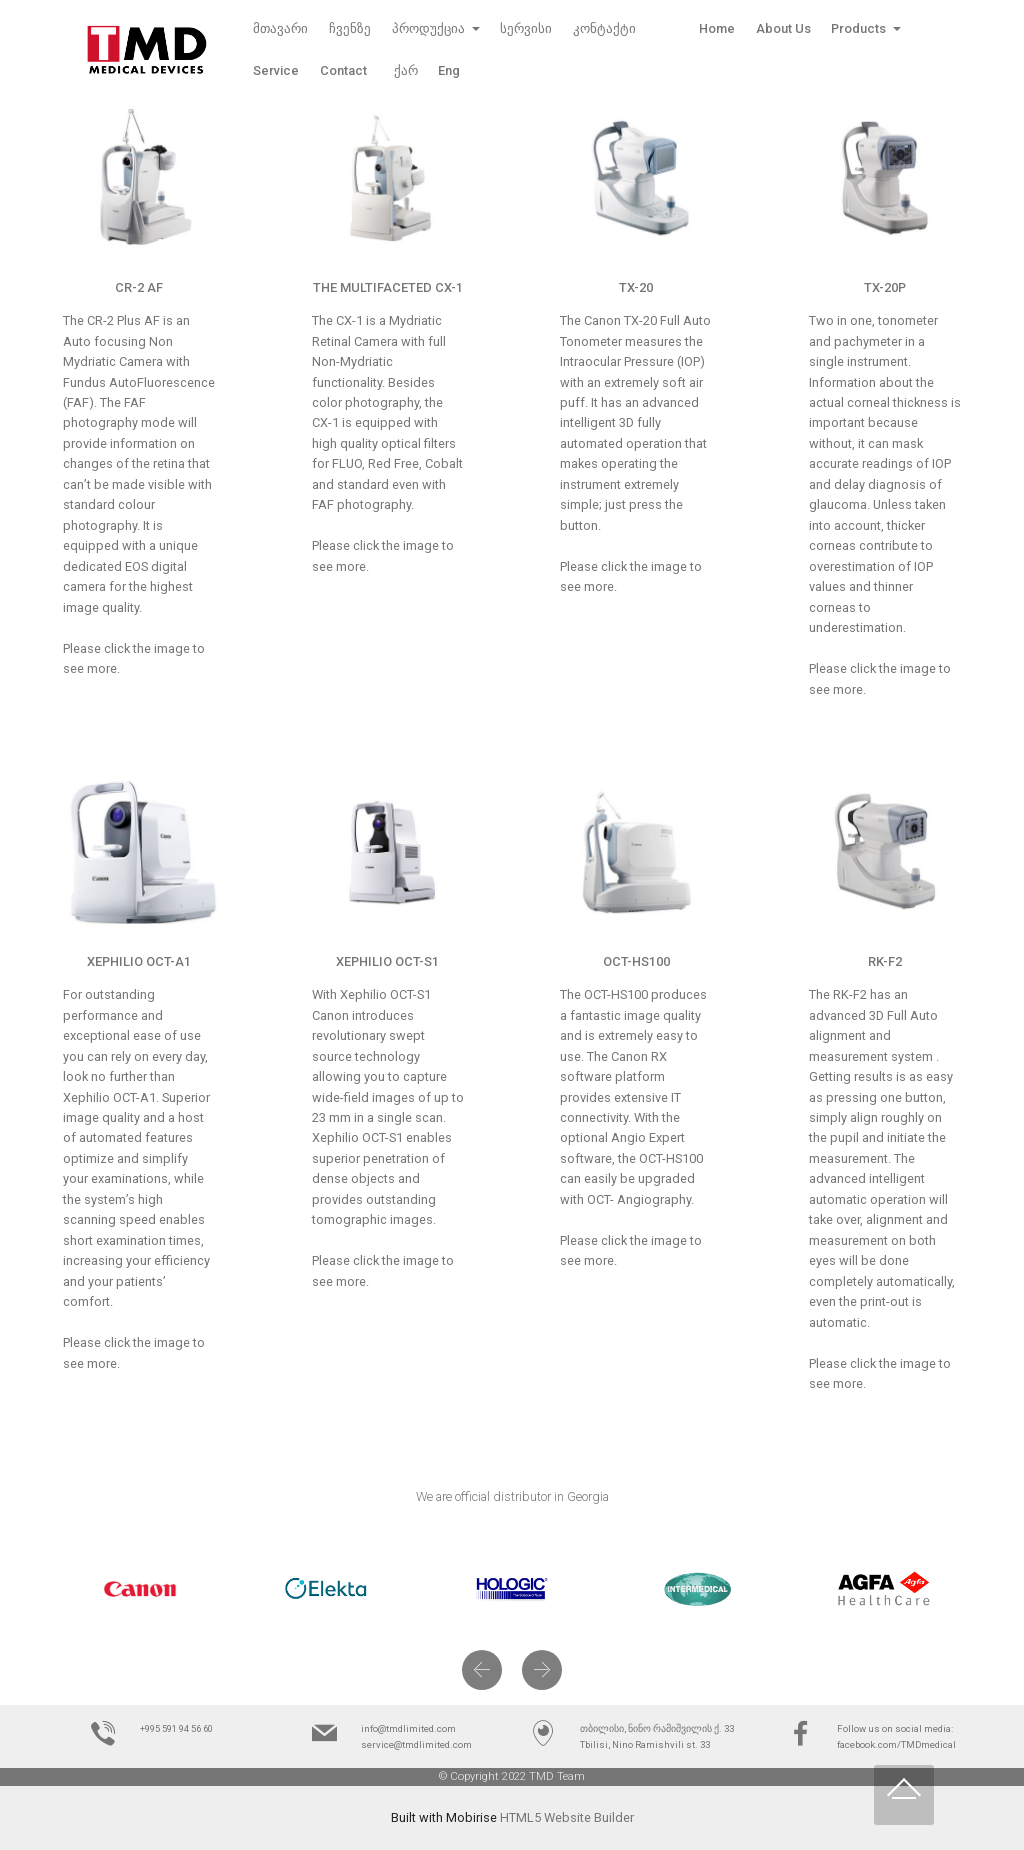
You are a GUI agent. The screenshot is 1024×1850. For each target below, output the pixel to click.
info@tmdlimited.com (408, 1728)
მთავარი (280, 28)
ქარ (406, 70)
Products (860, 28)
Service (276, 70)
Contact (346, 70)
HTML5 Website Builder (567, 1817)
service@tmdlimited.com (416, 1744)
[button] (482, 1670)
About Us (783, 28)
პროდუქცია (430, 28)
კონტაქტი (604, 28)
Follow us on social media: (895, 1728)
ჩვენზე (350, 28)
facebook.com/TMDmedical (896, 1744)
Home (696, 28)
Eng (449, 70)
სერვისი (526, 28)
